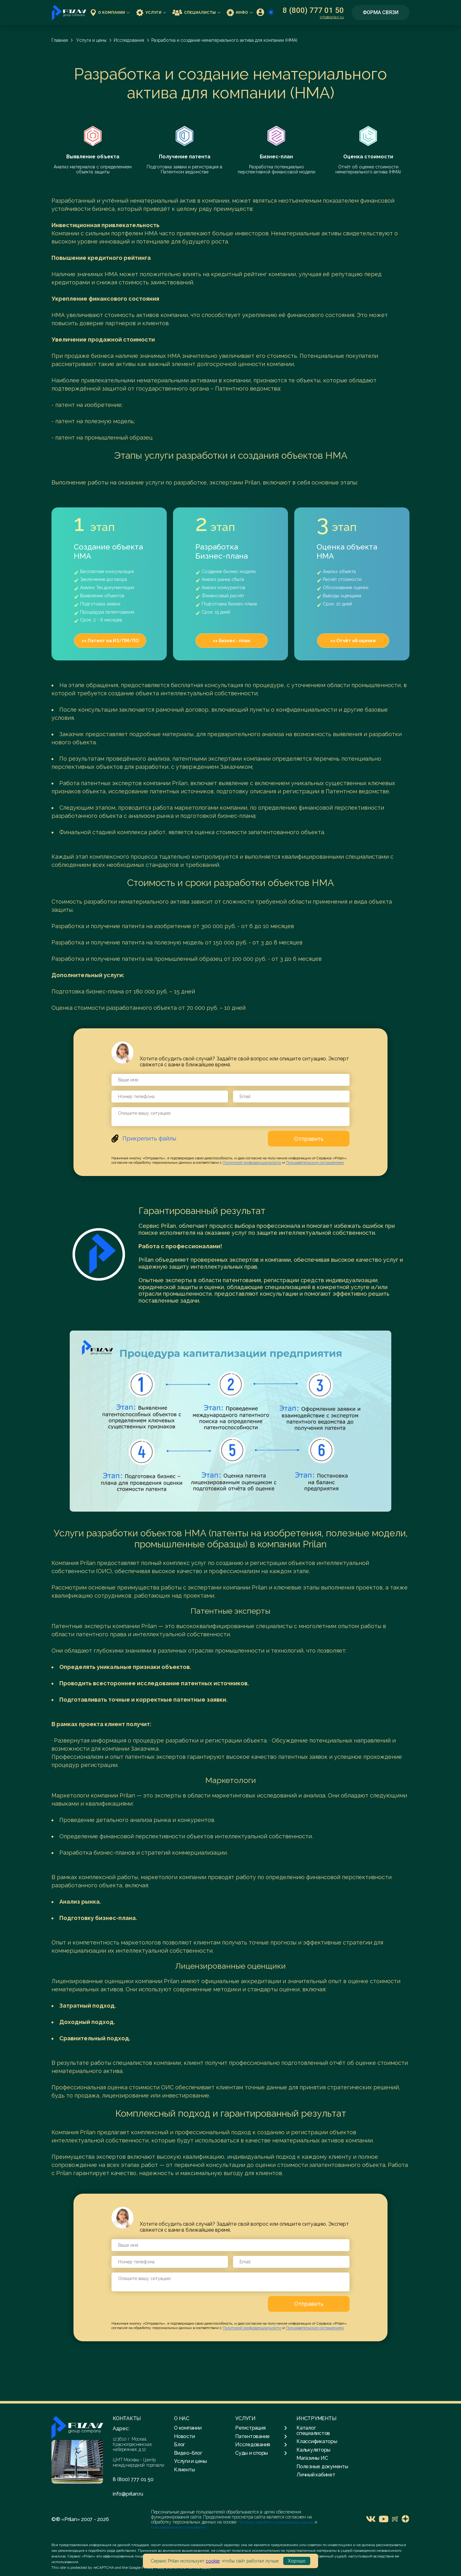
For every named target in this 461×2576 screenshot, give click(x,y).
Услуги (151, 12)
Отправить (308, 1138)
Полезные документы (322, 2466)
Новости (184, 2436)
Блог (179, 2444)
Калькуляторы (313, 2450)
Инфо (240, 12)
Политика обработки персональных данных (276, 2522)
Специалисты (196, 12)
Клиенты (184, 2470)
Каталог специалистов (313, 2430)
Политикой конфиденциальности (252, 1162)
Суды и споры (261, 2453)
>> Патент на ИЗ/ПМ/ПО (110, 640)
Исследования (129, 40)
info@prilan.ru (332, 17)
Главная (60, 40)
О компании (110, 12)
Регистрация (261, 2428)
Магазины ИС (312, 2458)
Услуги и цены (91, 40)
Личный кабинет (315, 2475)
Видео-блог (188, 2453)
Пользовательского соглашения (178, 2527)
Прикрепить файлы (149, 1138)
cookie (213, 2560)
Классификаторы (316, 2441)
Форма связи (381, 12)
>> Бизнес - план (231, 640)
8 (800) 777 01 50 (313, 10)
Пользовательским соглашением (315, 1162)
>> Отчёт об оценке (353, 640)
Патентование (261, 2436)
